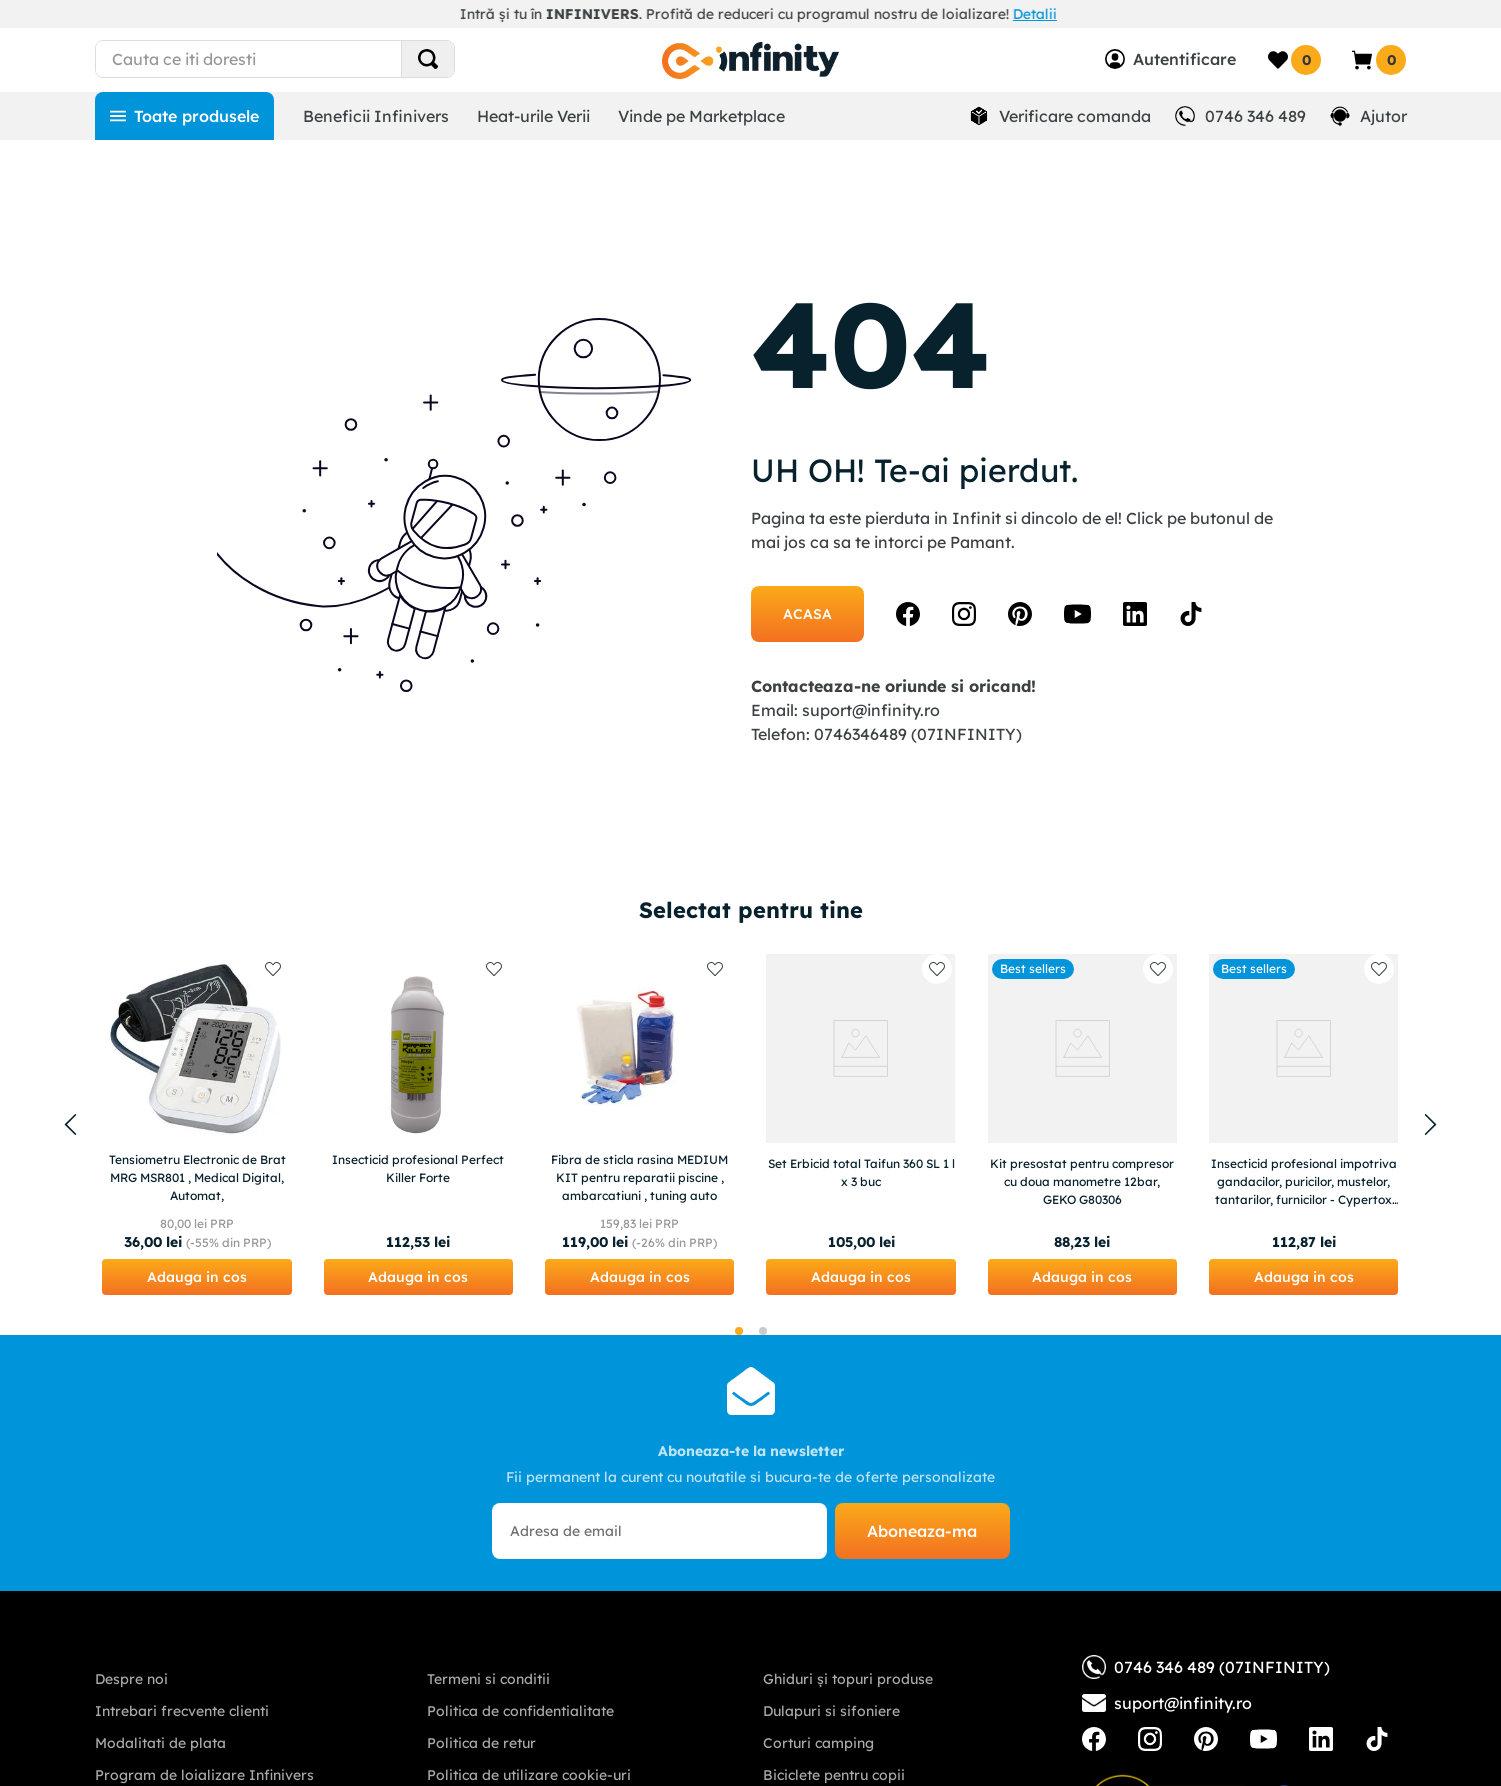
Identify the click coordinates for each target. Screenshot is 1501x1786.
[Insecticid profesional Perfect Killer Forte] (418, 1124)
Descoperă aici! (977, 14)
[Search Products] (428, 59)
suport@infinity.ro (871, 710)
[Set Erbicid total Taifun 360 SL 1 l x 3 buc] (860, 1124)
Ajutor (1383, 116)
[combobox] (311, 59)
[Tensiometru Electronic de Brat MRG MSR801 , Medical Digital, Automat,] (196, 1124)
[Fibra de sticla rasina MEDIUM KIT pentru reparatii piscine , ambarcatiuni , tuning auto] (639, 1124)
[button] (196, 1277)
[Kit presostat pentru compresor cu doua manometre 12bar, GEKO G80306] (1082, 1124)
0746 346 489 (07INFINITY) (1206, 1667)
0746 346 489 (1255, 116)
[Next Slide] (1431, 1125)
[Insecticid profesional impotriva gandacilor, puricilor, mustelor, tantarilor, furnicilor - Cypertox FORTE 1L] (1303, 1124)
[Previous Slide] (71, 1125)
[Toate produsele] (184, 116)
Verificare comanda (1075, 116)
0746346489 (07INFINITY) (918, 734)
